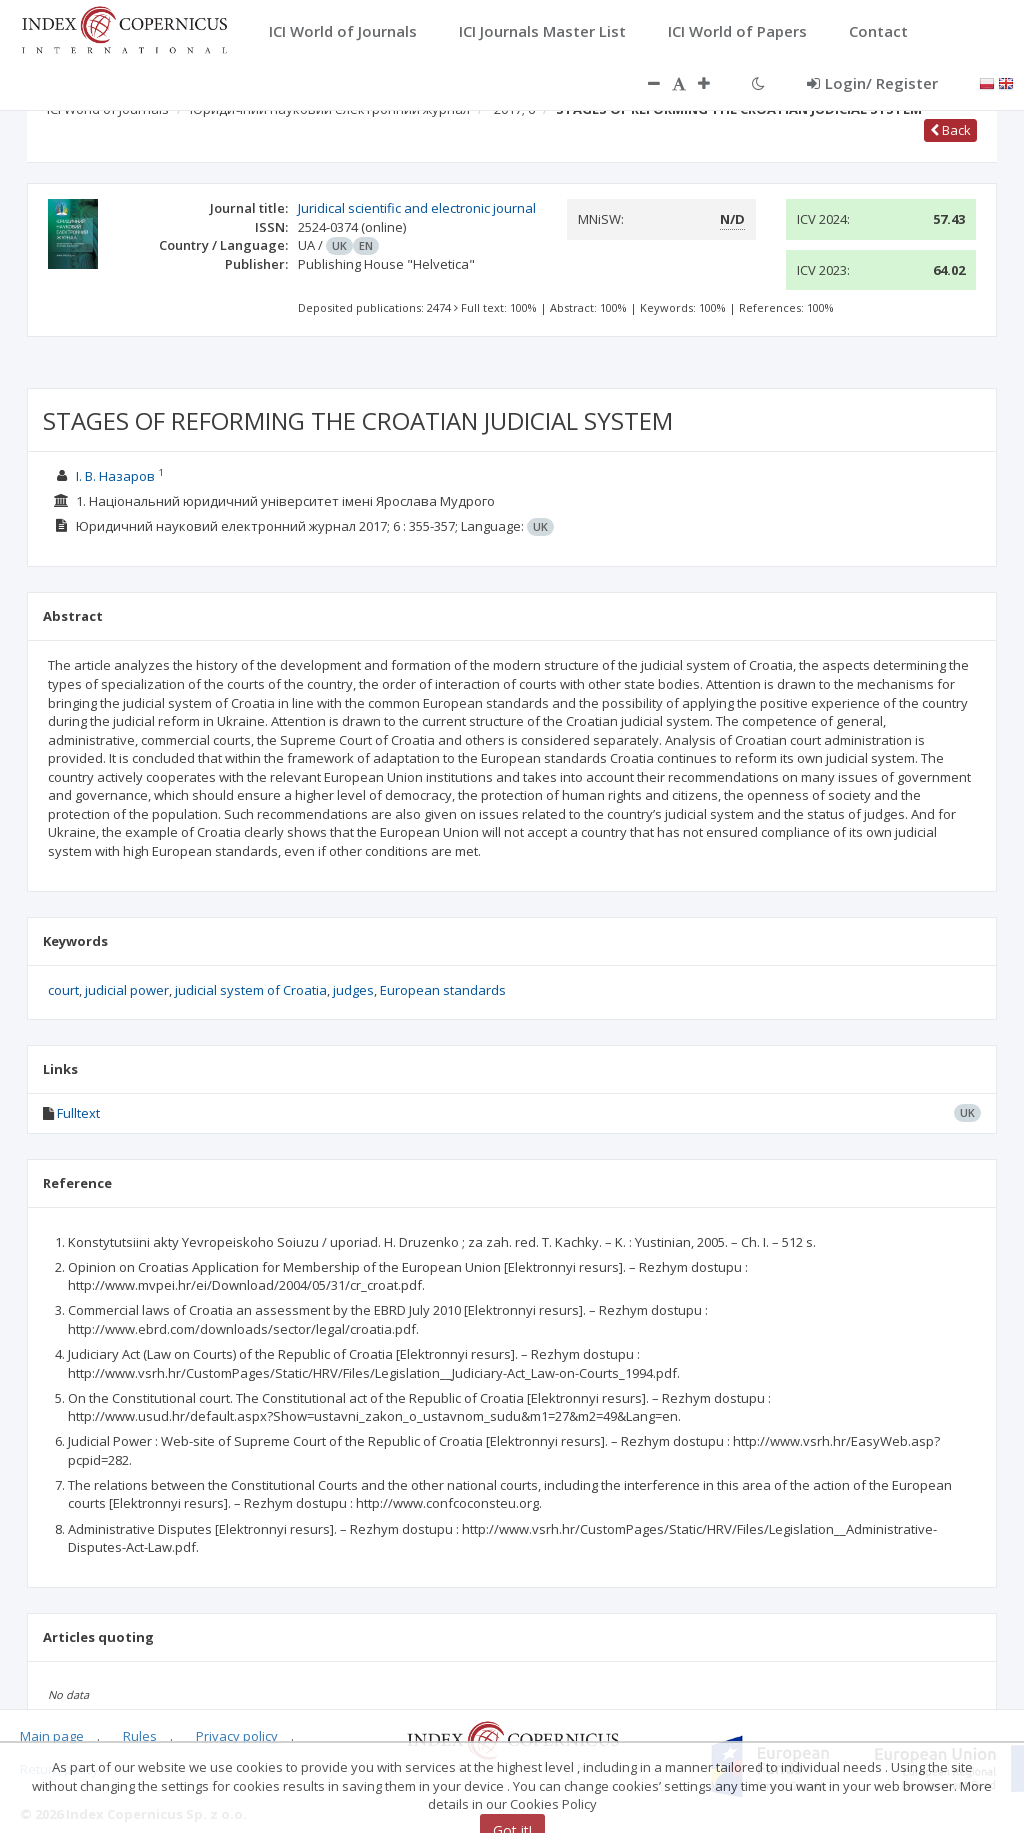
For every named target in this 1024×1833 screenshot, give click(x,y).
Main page (52, 1736)
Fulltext (78, 1113)
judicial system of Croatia (251, 990)
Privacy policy (237, 1736)
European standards (443, 990)
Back (950, 130)
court (63, 990)
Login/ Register (872, 83)
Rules (140, 1736)
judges (353, 990)
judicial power (127, 990)
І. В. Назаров (115, 476)
